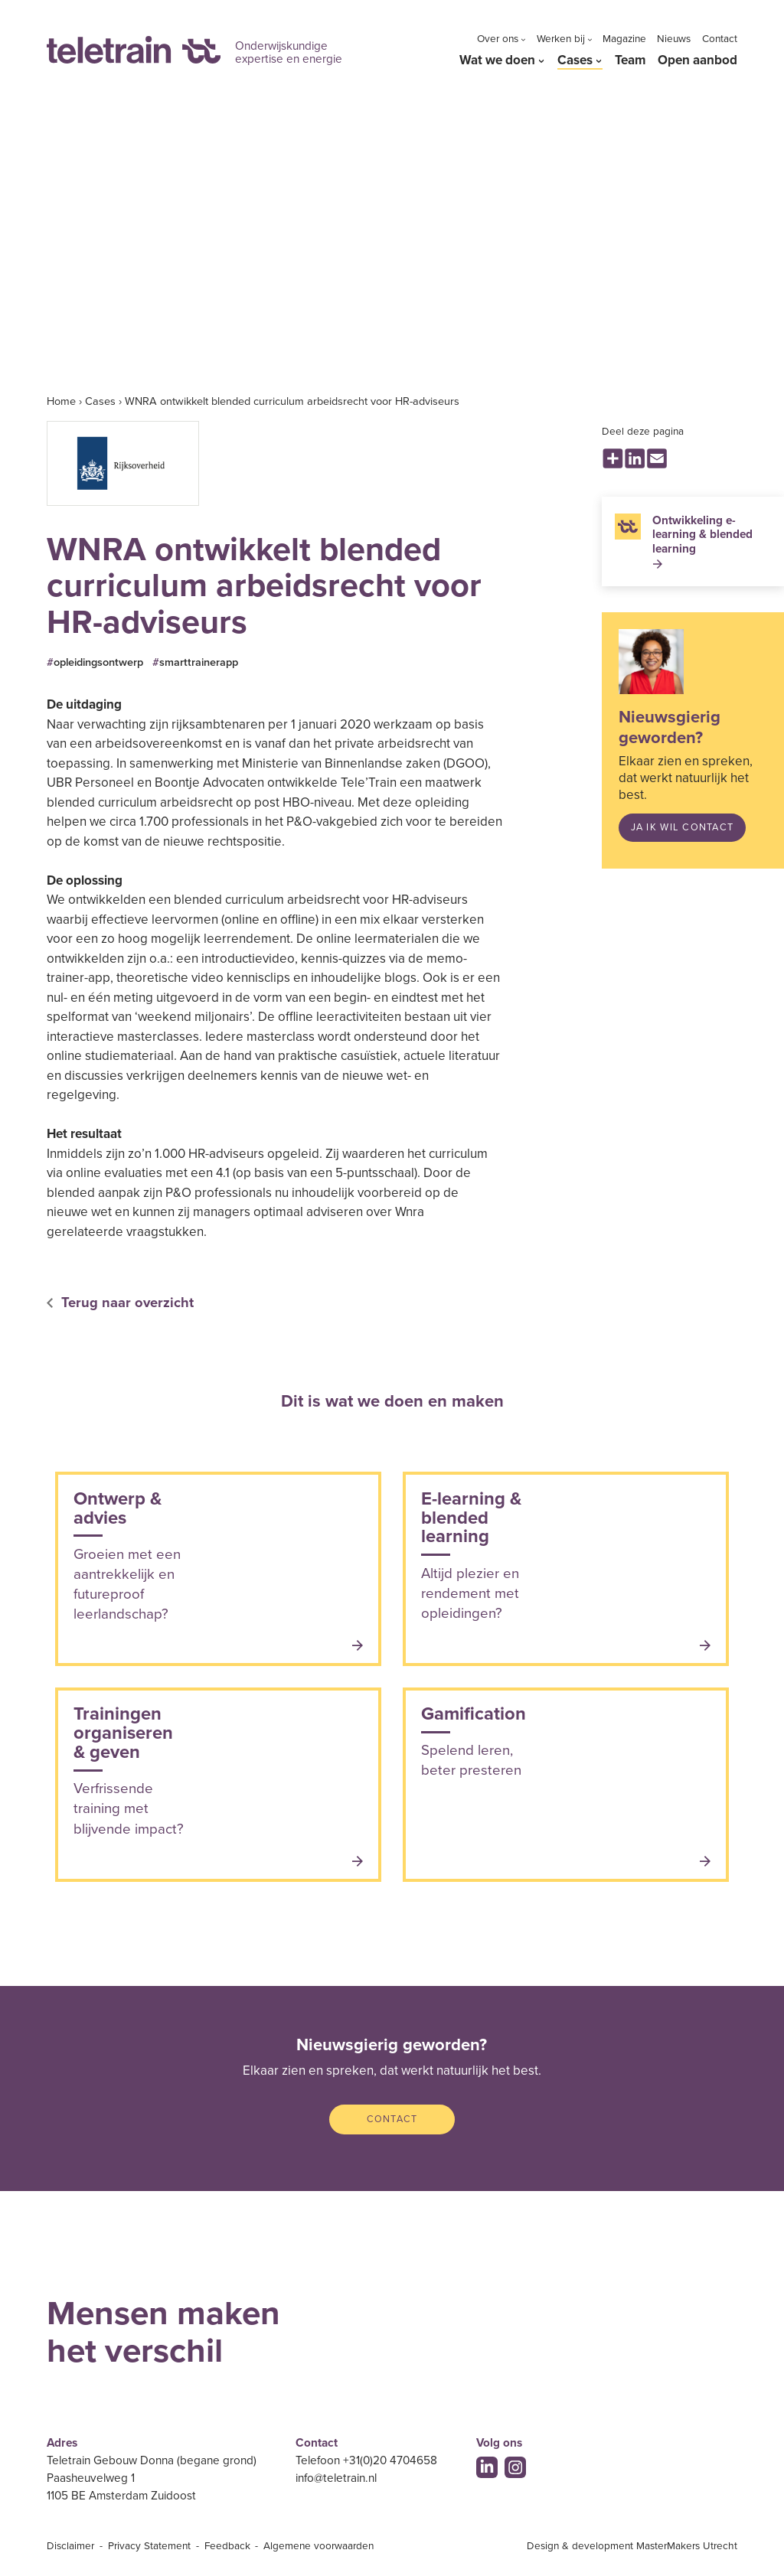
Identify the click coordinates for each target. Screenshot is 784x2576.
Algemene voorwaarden (318, 2546)
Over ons (497, 39)
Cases (575, 60)
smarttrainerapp (198, 662)
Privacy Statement (149, 2546)
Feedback (227, 2546)
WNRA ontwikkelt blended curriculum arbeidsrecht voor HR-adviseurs (292, 401)
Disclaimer (70, 2546)
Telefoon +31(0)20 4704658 (366, 2460)
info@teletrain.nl (336, 2478)
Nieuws (674, 39)
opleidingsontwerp (98, 662)
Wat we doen (497, 60)
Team (630, 60)
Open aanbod (697, 60)
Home (61, 401)
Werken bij (561, 39)
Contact (719, 39)
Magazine (624, 39)
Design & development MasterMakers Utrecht (632, 2546)
